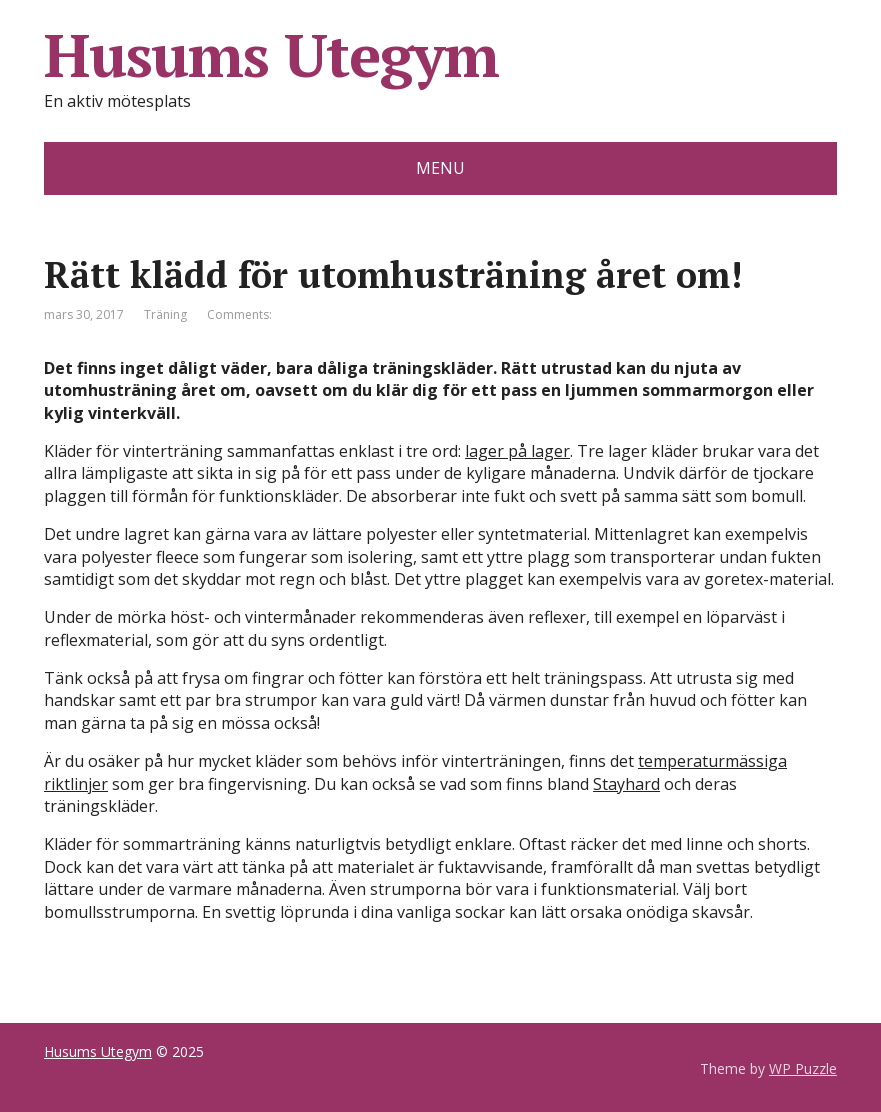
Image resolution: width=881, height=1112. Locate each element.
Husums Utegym (271, 55)
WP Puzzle (803, 1068)
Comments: (239, 314)
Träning (165, 314)
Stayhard (626, 784)
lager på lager (517, 451)
